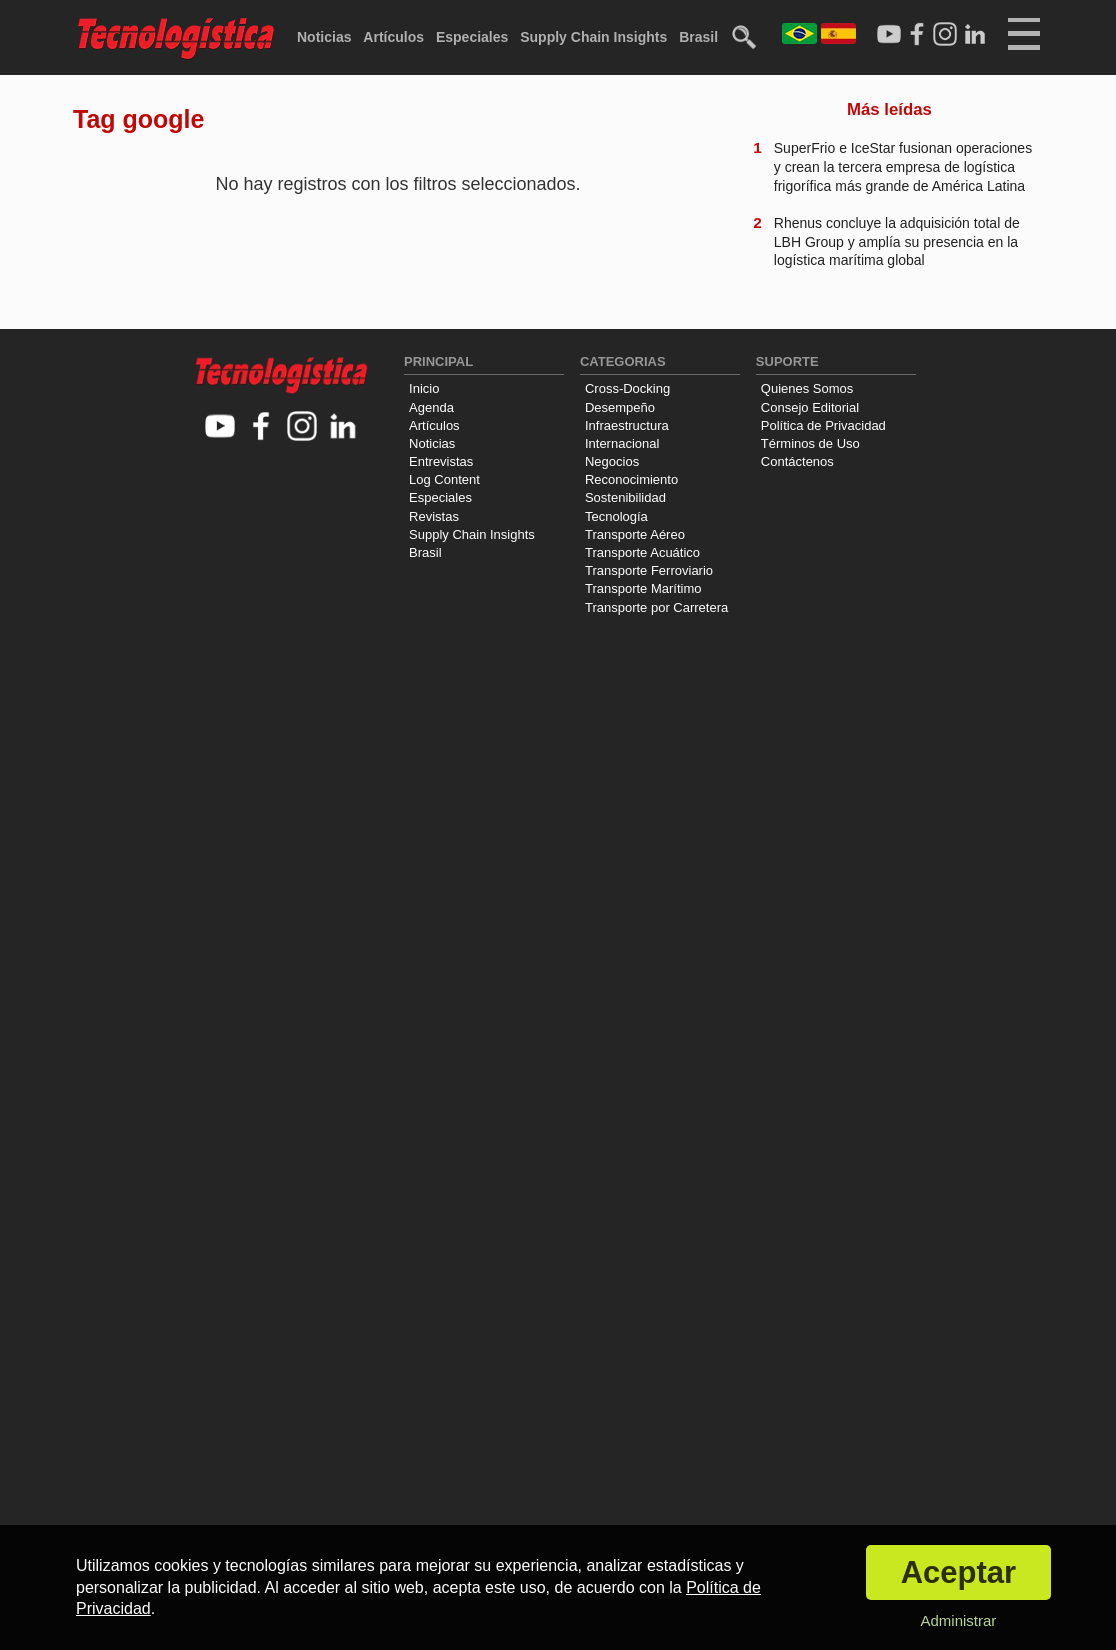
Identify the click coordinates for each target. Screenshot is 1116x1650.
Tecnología (616, 516)
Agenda (431, 407)
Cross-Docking (627, 388)
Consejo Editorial (810, 407)
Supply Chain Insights (593, 37)
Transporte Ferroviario (649, 570)
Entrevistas (441, 461)
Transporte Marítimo (643, 588)
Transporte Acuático (642, 552)
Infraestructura (627, 425)
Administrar (958, 1620)
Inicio (424, 388)
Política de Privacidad (823, 425)
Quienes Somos (807, 388)
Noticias (324, 37)
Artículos (393, 37)
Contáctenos (797, 461)
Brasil (698, 37)
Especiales (472, 37)
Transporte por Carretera (656, 607)
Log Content (444, 479)
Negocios (612, 461)
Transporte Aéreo (635, 534)
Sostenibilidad (625, 497)
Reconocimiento (631, 479)
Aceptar (958, 1572)
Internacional (622, 443)
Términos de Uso (810, 443)
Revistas (434, 516)
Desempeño (620, 407)
